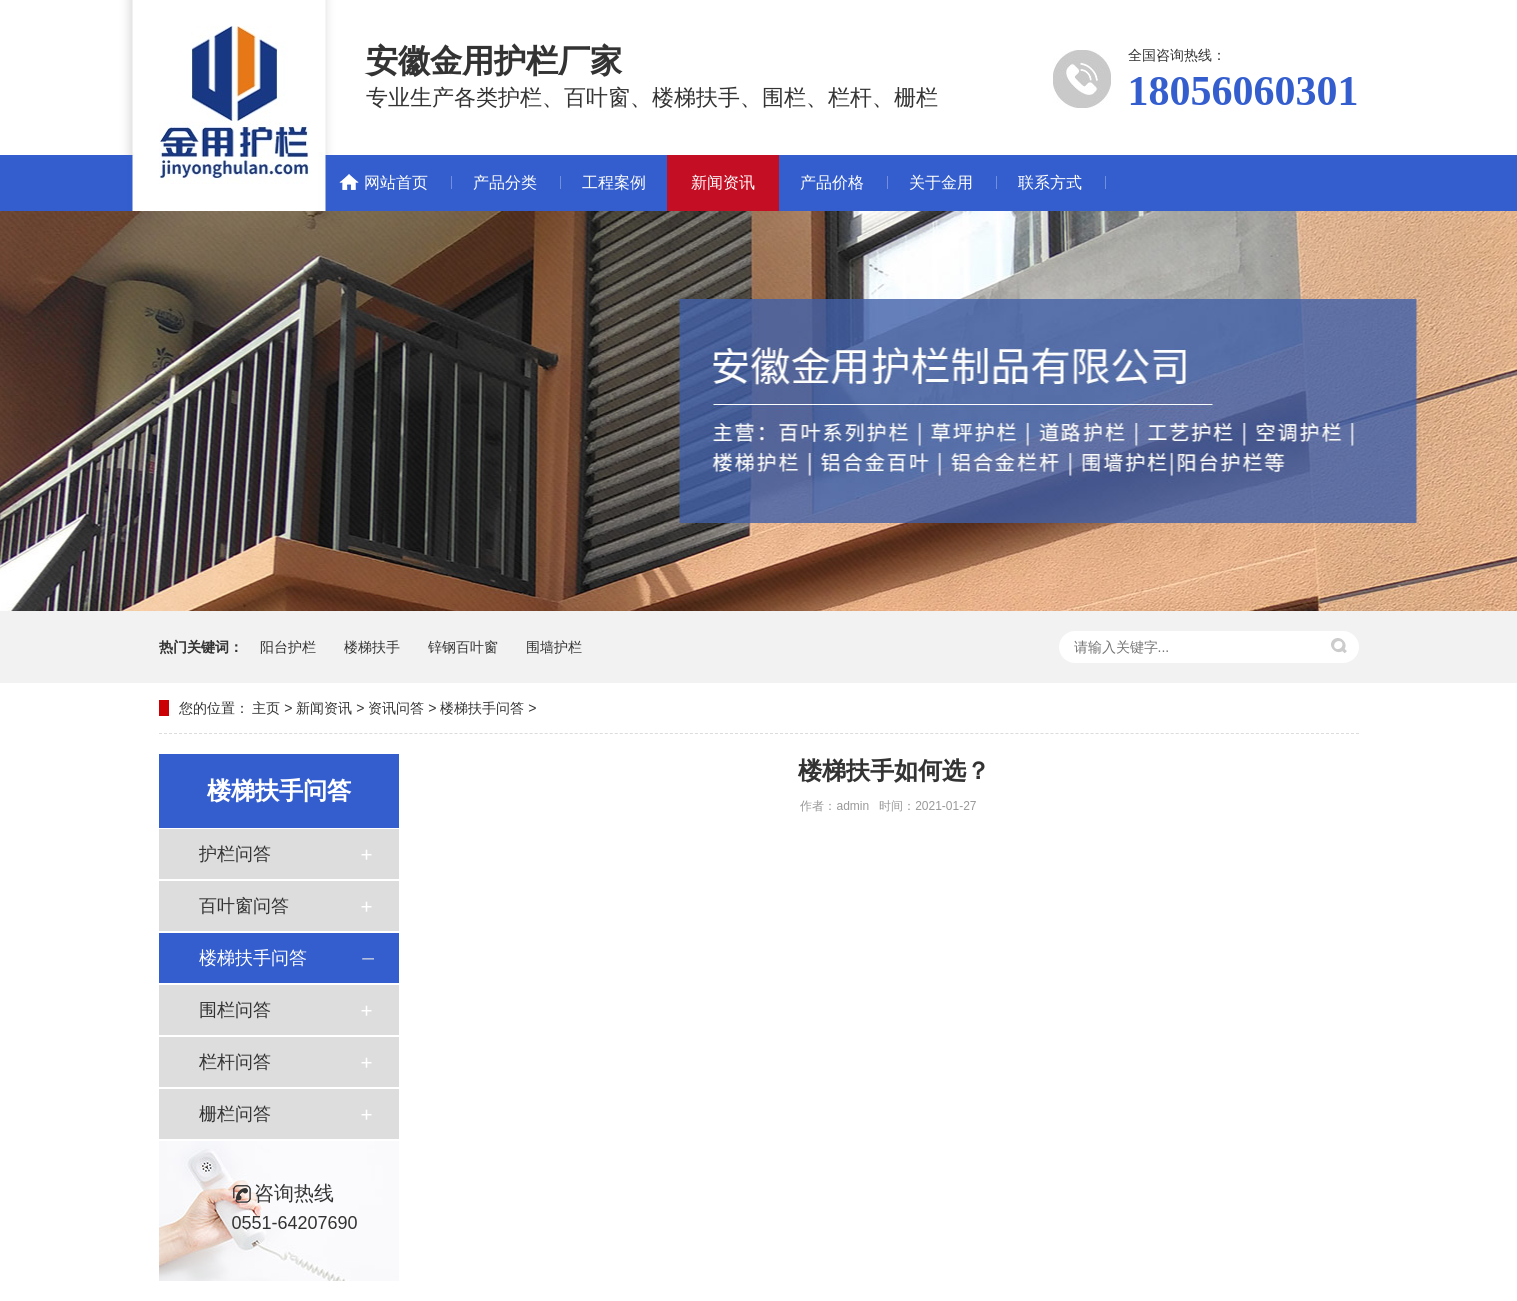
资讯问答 (396, 708)
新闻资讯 (723, 182)
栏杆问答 (235, 1062)
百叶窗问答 (244, 906)
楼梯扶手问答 (482, 708)
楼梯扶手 (372, 647)
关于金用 (941, 182)
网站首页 (396, 182)
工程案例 (614, 182)
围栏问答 (235, 1010)
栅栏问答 (235, 1114)
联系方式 (1050, 182)
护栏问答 (235, 854)
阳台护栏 (288, 647)
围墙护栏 (554, 647)
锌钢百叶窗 (463, 647)
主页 (266, 708)
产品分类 (505, 182)
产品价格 (832, 182)
